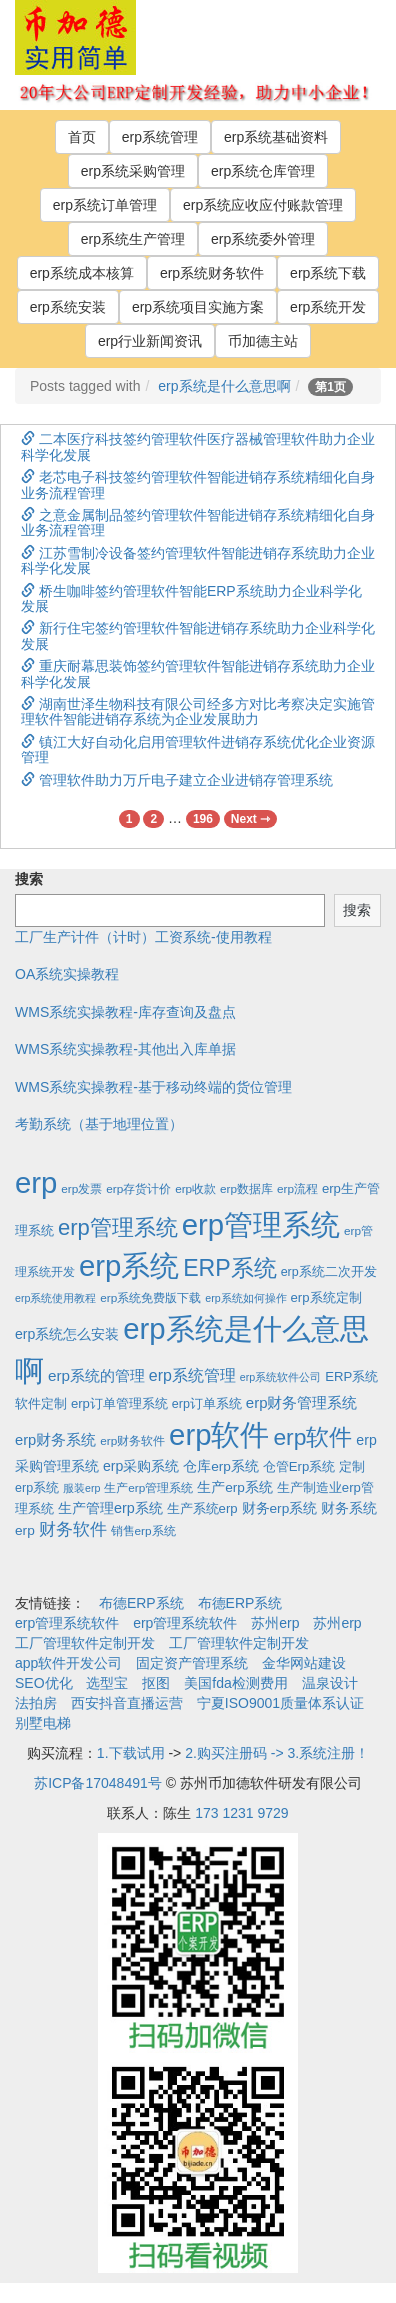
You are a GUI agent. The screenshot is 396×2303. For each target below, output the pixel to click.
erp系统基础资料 (276, 137)
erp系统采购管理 (133, 171)
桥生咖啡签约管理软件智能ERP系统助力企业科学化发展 (191, 598)
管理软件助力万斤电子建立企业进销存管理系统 (177, 780)
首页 (82, 137)
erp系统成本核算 (82, 273)
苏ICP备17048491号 (98, 1783)
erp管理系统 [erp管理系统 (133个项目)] (118, 1227)
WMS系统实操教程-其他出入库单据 (125, 1049)
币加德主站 (263, 341)
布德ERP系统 (141, 1603)
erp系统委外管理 (263, 239)
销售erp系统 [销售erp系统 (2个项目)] (143, 1530)
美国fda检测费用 (235, 1683)
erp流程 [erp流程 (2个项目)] (297, 1188)
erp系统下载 (328, 273)
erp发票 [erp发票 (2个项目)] (81, 1188)
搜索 (29, 879)
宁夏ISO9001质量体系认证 (280, 1703)
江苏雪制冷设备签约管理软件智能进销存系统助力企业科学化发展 (198, 560)
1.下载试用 (131, 1753)
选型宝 (107, 1683)
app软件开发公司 (68, 1663)
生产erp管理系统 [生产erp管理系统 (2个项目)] (148, 1487)
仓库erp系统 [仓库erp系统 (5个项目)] (221, 1466)
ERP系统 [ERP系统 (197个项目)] (230, 1268)
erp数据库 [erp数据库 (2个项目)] (246, 1188)
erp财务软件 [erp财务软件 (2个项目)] (132, 1440)
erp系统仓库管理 (263, 171)
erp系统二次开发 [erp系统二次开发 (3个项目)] (329, 1272)
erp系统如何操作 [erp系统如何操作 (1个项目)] (245, 1298)
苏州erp (275, 1623)
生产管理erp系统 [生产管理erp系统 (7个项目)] (110, 1508)
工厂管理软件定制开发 (85, 1643)
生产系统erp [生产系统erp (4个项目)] (202, 1508)
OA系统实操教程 (67, 974)
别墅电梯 (43, 1723)
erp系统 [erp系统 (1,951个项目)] (129, 1265)
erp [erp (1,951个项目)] (36, 1182)
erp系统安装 (68, 307)
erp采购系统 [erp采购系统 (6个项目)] (141, 1466)
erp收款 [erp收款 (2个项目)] (195, 1188)
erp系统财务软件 (212, 273)
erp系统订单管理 (105, 205)
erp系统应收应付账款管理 (263, 205)
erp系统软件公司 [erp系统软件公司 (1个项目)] (280, 1377)
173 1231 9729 (241, 1813)
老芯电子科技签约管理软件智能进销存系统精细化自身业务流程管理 (198, 484)
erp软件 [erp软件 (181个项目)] (312, 1437)
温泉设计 (330, 1683)
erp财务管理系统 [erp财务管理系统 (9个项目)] (302, 1402)
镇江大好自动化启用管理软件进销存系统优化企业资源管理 (198, 749)
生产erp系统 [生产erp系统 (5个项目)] (235, 1487)
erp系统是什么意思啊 (224, 386)
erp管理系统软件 (67, 1623)
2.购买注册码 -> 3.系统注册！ (277, 1753)
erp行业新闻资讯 (150, 341)
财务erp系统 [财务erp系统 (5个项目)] (280, 1508)
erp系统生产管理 (133, 239)
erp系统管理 (160, 137)
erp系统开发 (328, 307)
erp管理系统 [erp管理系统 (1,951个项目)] (261, 1224)
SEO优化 (44, 1683)
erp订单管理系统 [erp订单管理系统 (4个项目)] (119, 1403)
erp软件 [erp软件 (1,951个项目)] (219, 1434)
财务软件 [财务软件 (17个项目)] (73, 1529)
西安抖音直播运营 (127, 1703)
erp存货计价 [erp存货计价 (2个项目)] (138, 1188)
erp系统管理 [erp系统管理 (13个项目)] (192, 1375)
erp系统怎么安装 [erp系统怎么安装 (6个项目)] (67, 1334)
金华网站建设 (304, 1663)
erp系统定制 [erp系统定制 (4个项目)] (326, 1297)
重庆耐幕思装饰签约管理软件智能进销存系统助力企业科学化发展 (198, 673)
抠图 (156, 1683)
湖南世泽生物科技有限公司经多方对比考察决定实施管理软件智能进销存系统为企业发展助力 (198, 711)
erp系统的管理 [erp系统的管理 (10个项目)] (96, 1375)
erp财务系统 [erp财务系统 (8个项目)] (55, 1440)
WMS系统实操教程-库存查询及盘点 (125, 1012)
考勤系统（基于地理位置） (99, 1124)
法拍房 (36, 1703)
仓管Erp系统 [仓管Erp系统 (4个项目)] (299, 1466)
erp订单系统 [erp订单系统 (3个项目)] (207, 1404)
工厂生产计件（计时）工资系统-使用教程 (143, 937)
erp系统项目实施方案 (198, 307)
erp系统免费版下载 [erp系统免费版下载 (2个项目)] (150, 1297)
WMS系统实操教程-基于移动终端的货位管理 (153, 1087)
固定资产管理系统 (192, 1663)
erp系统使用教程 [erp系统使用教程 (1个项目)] (55, 1298)
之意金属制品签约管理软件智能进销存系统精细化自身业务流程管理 (198, 522)
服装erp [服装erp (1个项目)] (81, 1488)
